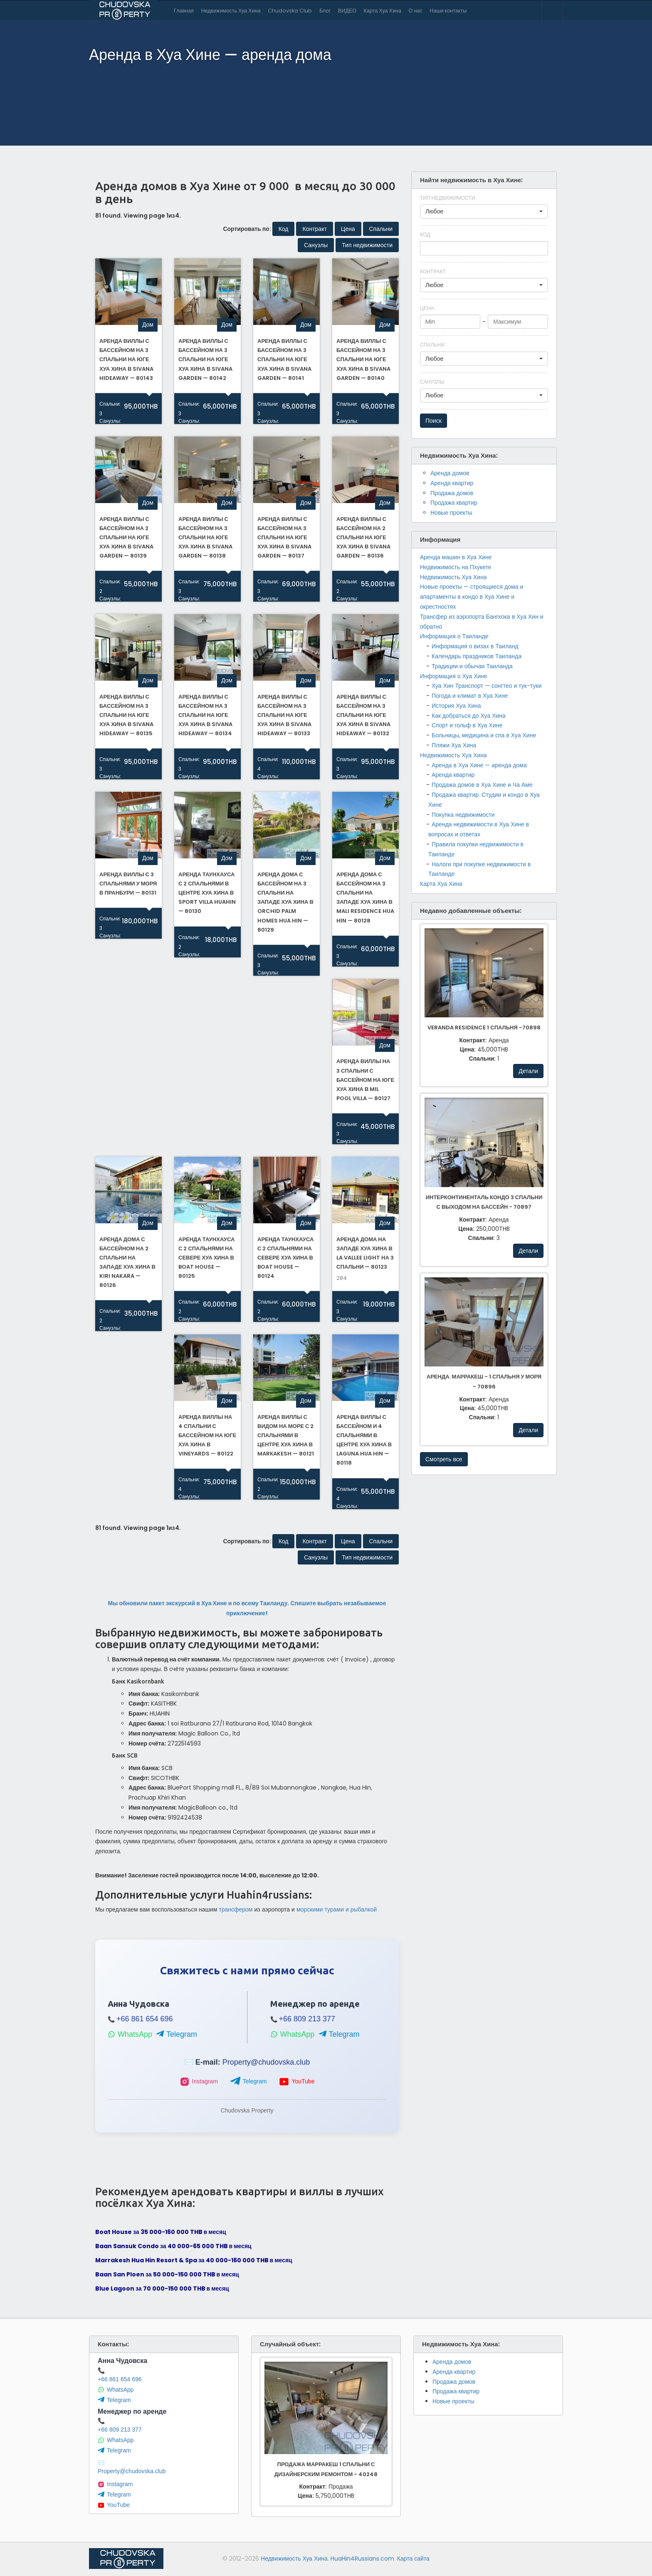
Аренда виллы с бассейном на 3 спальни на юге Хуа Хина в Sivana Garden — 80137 (284, 537)
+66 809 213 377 (307, 2019)
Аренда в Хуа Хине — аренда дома (479, 765)
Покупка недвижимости (463, 815)
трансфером (235, 1909)
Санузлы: (109, 420)
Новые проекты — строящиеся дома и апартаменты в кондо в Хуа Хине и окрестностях (471, 597)
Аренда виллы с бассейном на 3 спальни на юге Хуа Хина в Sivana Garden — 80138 (205, 537)
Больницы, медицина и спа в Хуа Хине (484, 735)
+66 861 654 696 (144, 2019)
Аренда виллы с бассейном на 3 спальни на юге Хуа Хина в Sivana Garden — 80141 (284, 359)
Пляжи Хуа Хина (454, 745)
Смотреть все (443, 1459)
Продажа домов (451, 493)
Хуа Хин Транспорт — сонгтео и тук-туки (487, 686)
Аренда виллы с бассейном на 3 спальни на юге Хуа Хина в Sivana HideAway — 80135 (126, 715)
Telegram (176, 2034)
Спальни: (109, 403)
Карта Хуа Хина (382, 10)
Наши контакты (448, 10)
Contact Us (552, 10)
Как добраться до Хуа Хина (469, 716)
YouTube (296, 2082)
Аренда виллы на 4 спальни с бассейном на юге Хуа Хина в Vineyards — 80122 (207, 1435)
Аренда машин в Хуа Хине (456, 557)
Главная (184, 10)
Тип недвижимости (448, 197)
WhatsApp (130, 2034)
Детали (528, 1071)
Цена (427, 308)
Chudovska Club (290, 10)
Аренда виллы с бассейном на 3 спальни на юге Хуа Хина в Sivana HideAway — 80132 (363, 715)
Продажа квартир (453, 502)
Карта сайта (413, 2558)
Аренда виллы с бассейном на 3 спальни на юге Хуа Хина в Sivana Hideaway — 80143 (126, 359)
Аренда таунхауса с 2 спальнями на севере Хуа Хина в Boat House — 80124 (285, 1257)
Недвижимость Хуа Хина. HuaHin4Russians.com (327, 2558)
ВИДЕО (347, 10)
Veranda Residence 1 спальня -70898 (483, 1027)
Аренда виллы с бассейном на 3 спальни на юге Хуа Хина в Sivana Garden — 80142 (205, 359)
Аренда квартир (451, 483)
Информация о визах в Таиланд (475, 646)
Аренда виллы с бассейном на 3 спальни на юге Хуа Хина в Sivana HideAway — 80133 (284, 715)
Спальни (432, 344)
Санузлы (432, 381)
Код (425, 234)
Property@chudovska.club (266, 2062)
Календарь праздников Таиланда (476, 656)
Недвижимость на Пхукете (455, 567)
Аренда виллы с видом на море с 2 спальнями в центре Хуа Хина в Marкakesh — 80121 (285, 1435)
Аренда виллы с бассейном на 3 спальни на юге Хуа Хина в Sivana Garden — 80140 (363, 359)
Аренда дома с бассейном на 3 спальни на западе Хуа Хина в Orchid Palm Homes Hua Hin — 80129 (285, 902)
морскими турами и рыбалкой (336, 1909)
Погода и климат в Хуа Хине (470, 696)
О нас (415, 10)
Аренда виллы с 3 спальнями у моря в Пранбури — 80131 (128, 883)
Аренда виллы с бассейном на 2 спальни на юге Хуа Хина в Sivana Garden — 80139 (126, 537)
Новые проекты (451, 512)
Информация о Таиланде (454, 636)
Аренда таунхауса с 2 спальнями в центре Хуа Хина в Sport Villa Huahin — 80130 (207, 892)
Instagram (199, 2082)
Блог (325, 10)
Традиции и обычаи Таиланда (472, 666)
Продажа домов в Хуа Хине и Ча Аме (482, 785)
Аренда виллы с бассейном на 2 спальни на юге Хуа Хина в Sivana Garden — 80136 (363, 537)
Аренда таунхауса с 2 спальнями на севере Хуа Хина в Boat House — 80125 (206, 1257)
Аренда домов (449, 473)
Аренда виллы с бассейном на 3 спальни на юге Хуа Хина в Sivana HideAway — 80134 (205, 715)
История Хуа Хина (456, 706)
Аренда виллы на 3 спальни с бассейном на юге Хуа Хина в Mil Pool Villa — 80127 (365, 1079)
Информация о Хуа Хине (453, 676)
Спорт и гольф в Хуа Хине (467, 725)
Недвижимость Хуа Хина (230, 10)
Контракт (433, 271)
